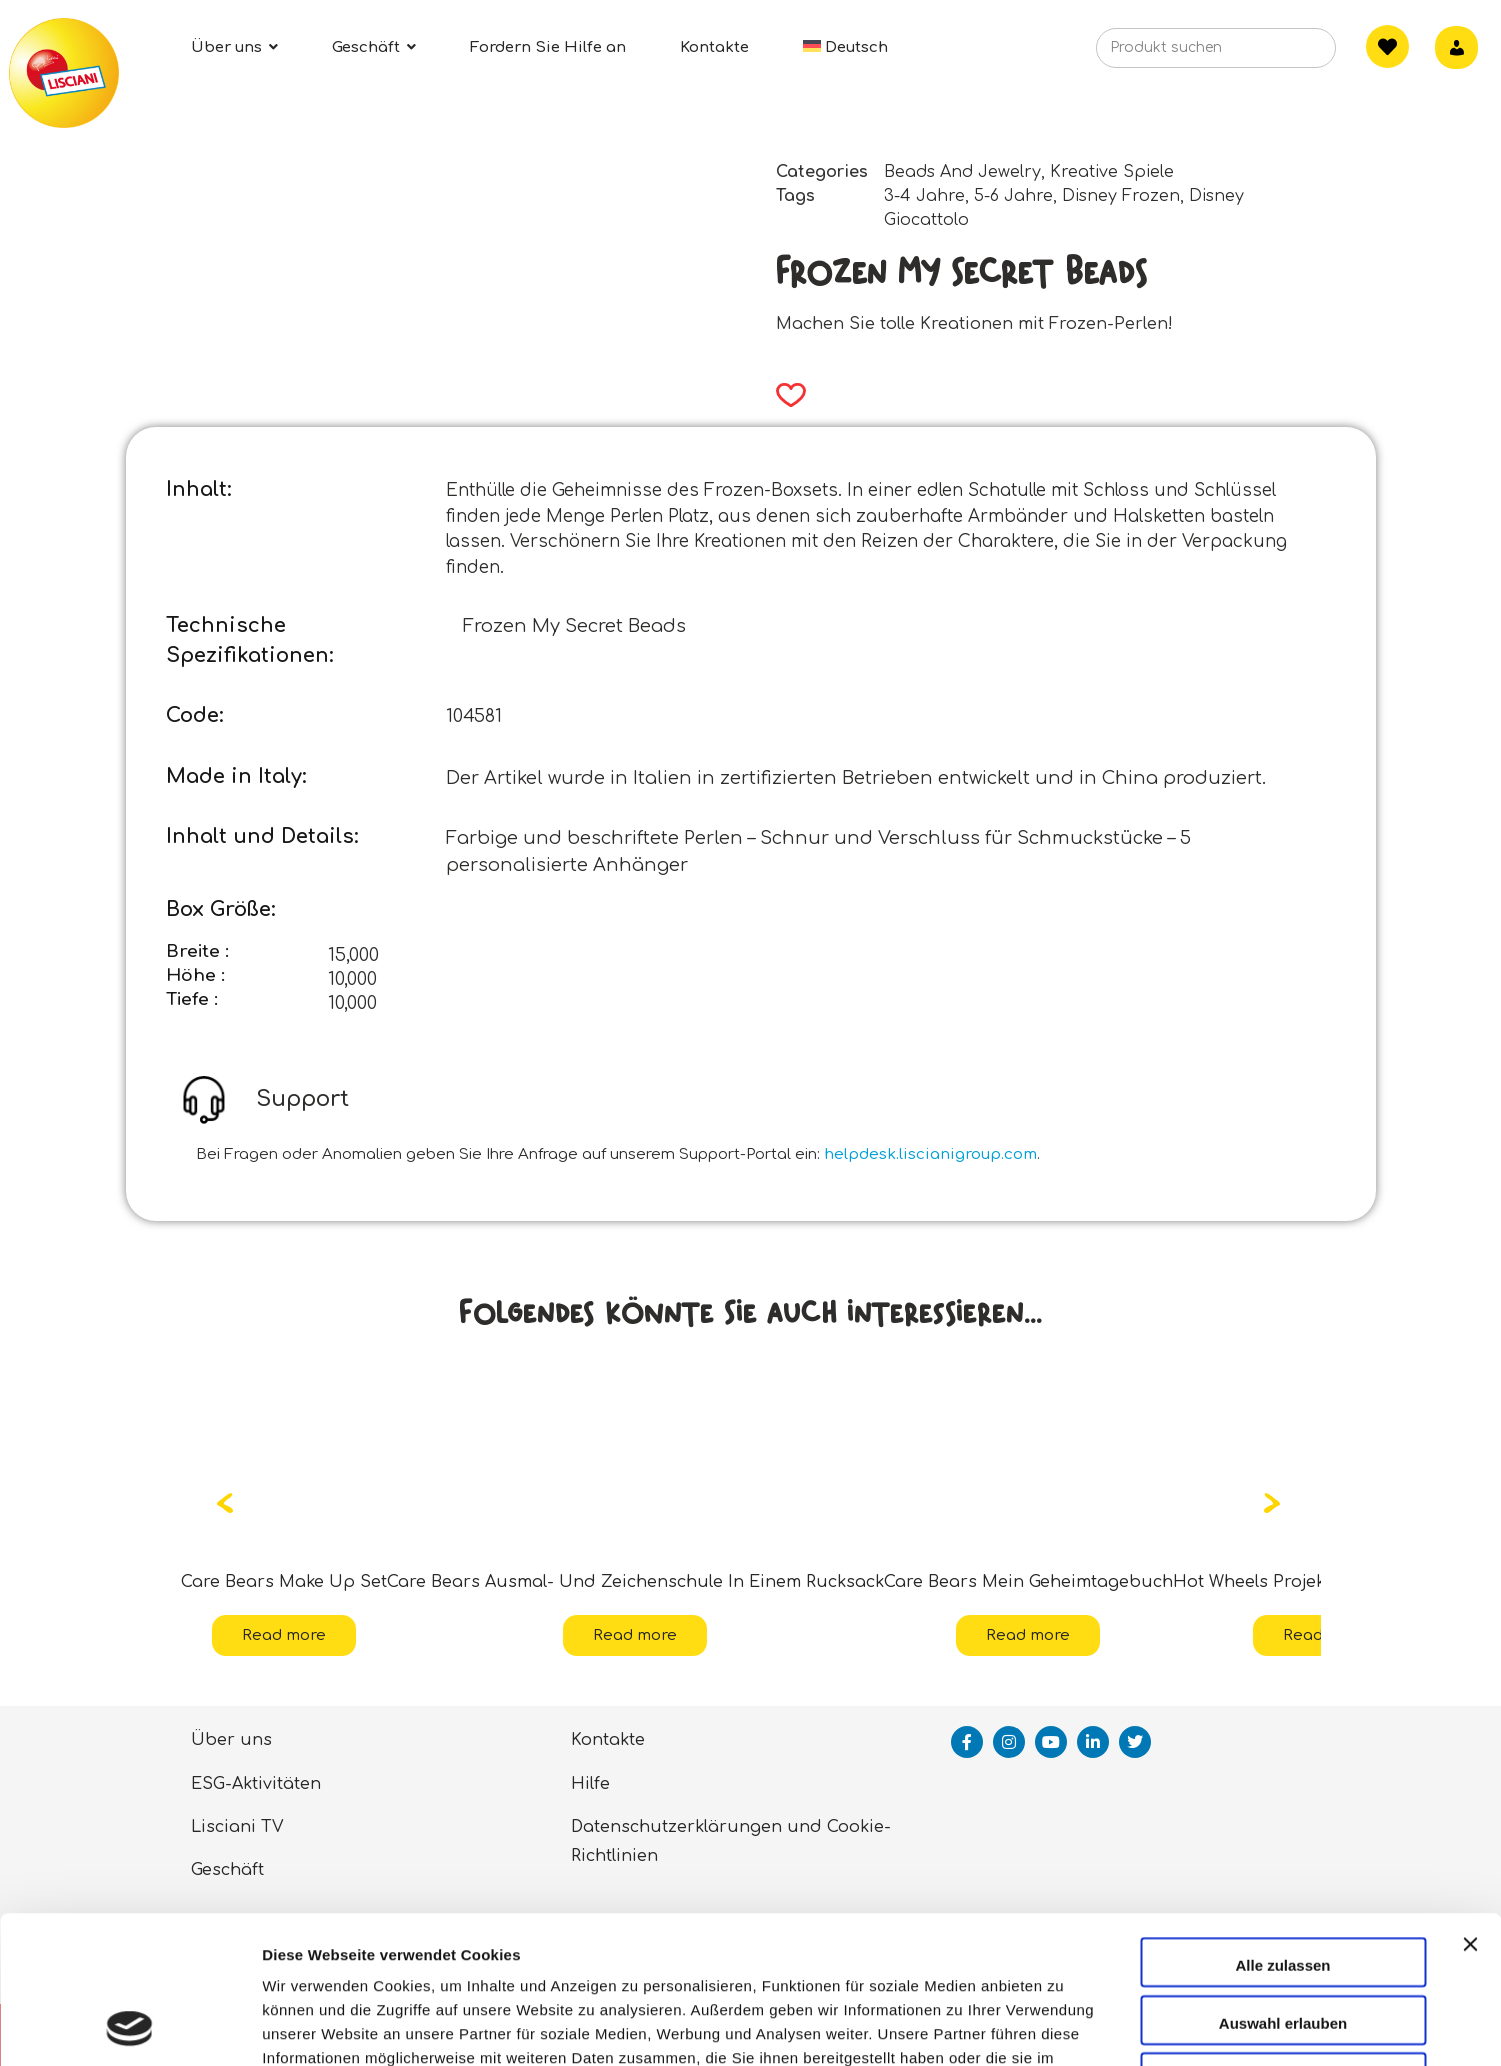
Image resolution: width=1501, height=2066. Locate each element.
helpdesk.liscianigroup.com (930, 1154)
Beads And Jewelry (962, 172)
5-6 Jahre (1013, 196)
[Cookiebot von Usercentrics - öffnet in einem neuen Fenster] (129, 2027)
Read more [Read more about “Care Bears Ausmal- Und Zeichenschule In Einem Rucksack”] (635, 1635)
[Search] (1289, 54)
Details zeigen (1063, 2026)
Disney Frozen (1121, 196)
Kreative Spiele (1112, 172)
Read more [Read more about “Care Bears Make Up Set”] (284, 1635)
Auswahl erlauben (1283, 1884)
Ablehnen (1283, 1941)
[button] (784, 395)
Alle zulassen (1282, 1826)
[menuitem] (846, 47)
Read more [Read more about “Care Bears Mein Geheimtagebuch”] (1028, 1635)
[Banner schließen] (1470, 1824)
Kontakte (608, 1740)
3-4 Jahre (924, 196)
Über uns (231, 1740)
